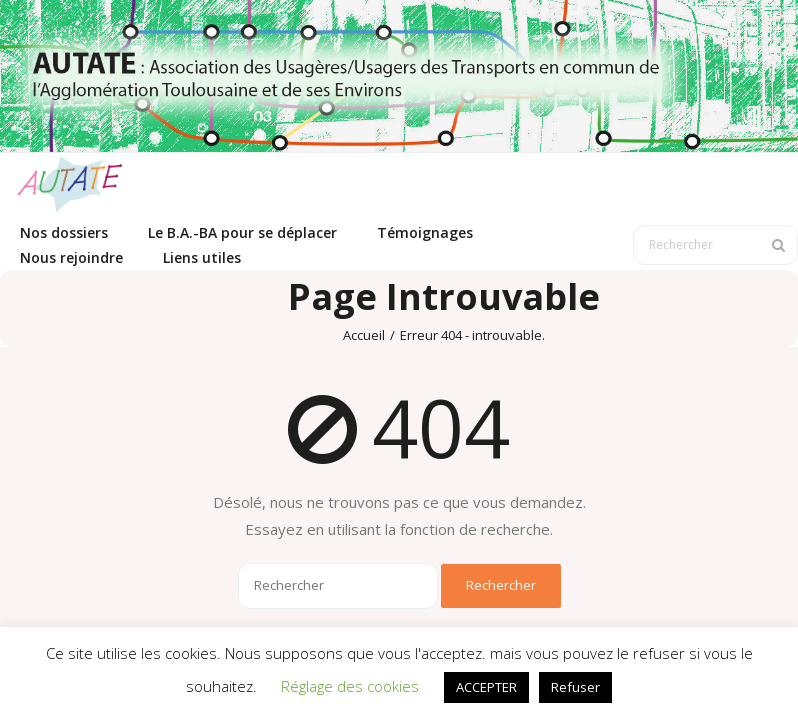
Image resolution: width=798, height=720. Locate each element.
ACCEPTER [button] (486, 687)
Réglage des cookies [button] (350, 686)
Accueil (364, 335)
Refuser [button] (575, 687)
